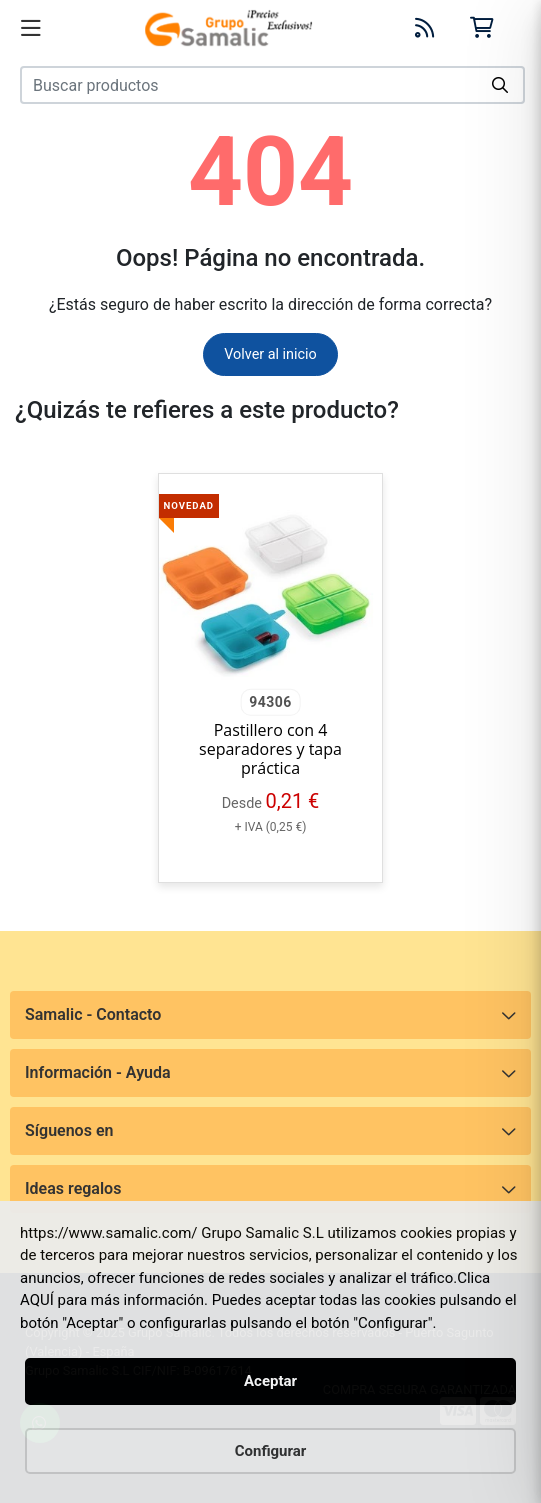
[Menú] (31, 28)
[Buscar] (501, 85)
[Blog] (425, 28)
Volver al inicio (270, 354)
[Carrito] (481, 27)
